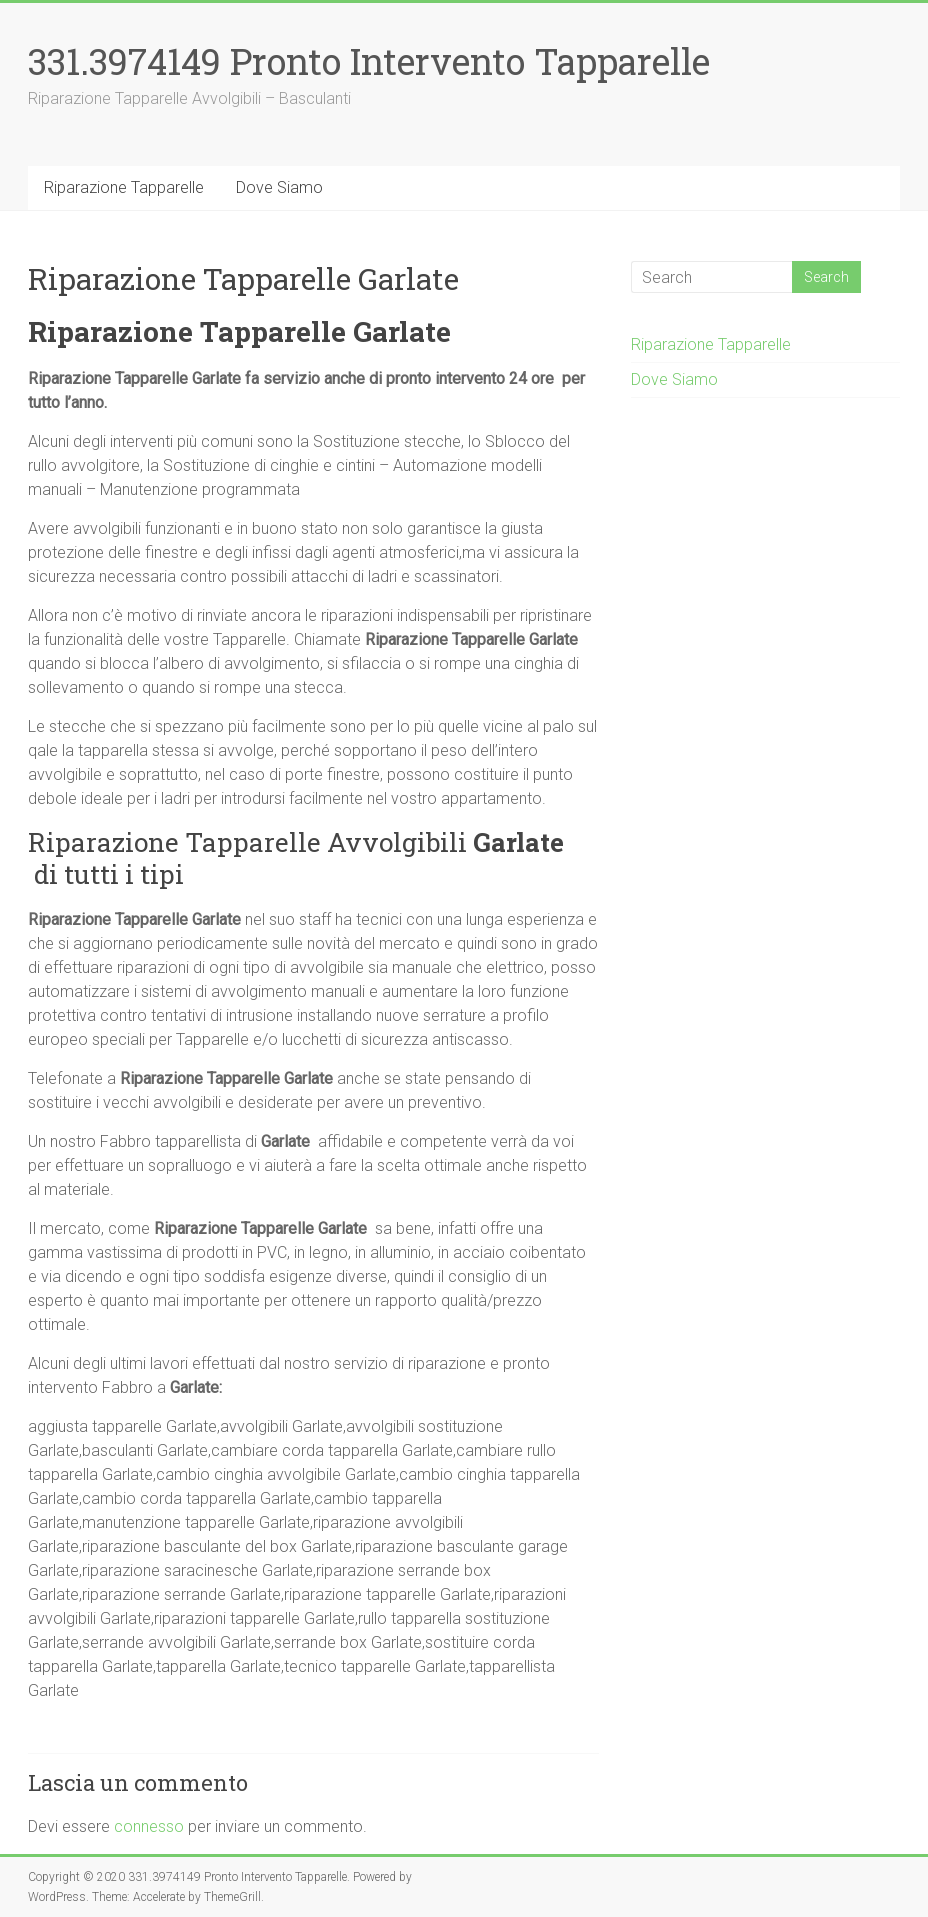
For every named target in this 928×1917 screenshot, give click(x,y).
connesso (149, 1826)
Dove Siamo (279, 187)
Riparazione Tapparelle (124, 187)
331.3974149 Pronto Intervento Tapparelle (369, 61)
